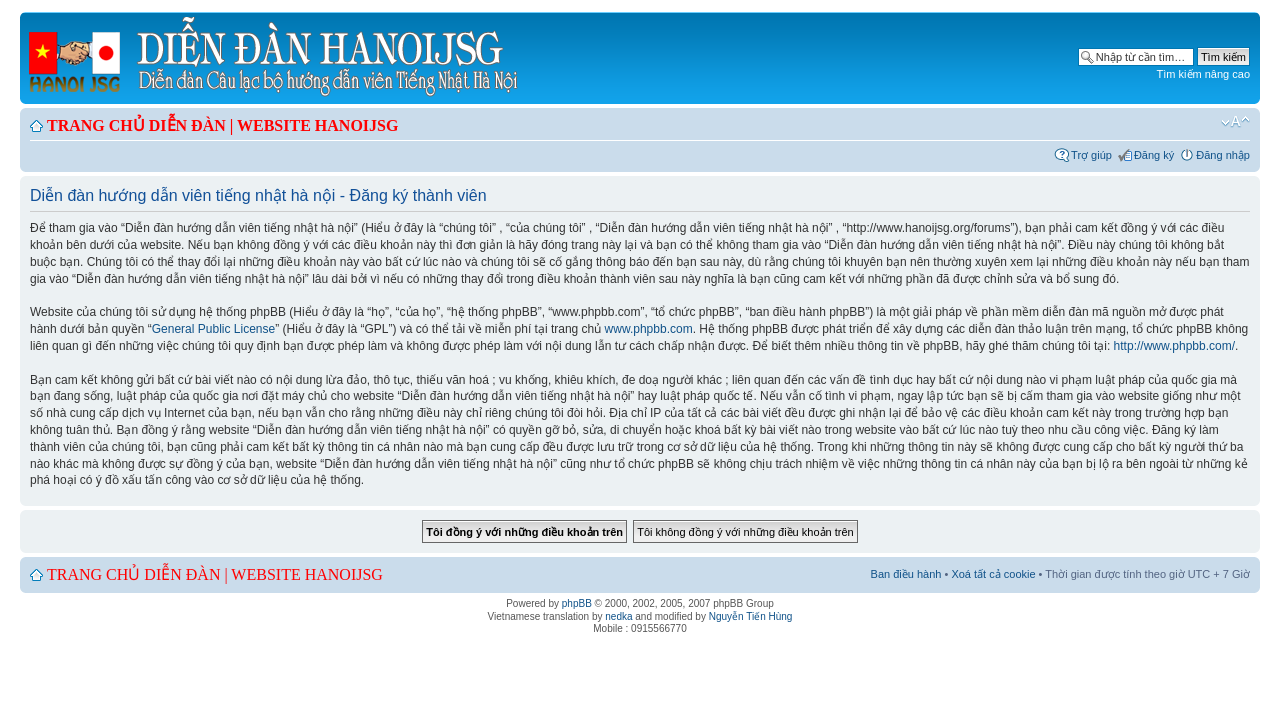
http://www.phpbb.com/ (1174, 346)
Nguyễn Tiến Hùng (751, 616)
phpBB (577, 603)
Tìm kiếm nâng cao (1203, 74)
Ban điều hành (906, 574)
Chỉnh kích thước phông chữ (1235, 122)
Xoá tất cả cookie (993, 574)
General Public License (213, 329)
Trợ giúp (1091, 155)
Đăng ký (1154, 155)
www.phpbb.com (649, 329)
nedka (618, 616)
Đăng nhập (1223, 155)
